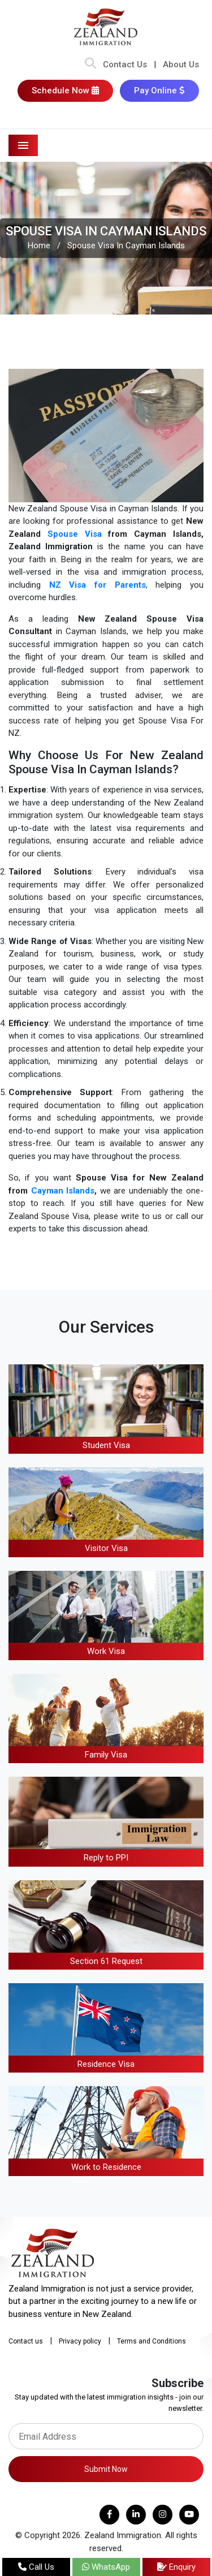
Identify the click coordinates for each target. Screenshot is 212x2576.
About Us (181, 64)
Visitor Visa (106, 1548)
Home (39, 245)
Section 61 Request (106, 1961)
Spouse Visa (74, 534)
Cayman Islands (63, 1191)
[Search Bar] (90, 64)
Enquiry (176, 2567)
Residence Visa (106, 2064)
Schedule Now (65, 90)
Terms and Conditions (151, 2341)
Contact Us (125, 64)
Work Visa (106, 1651)
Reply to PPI (106, 1858)
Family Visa (106, 1755)
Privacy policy (80, 2341)
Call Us (36, 2567)
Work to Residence (106, 2167)
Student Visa (106, 1445)
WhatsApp (106, 2567)
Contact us (25, 2341)
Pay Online (159, 90)
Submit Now (106, 2469)
